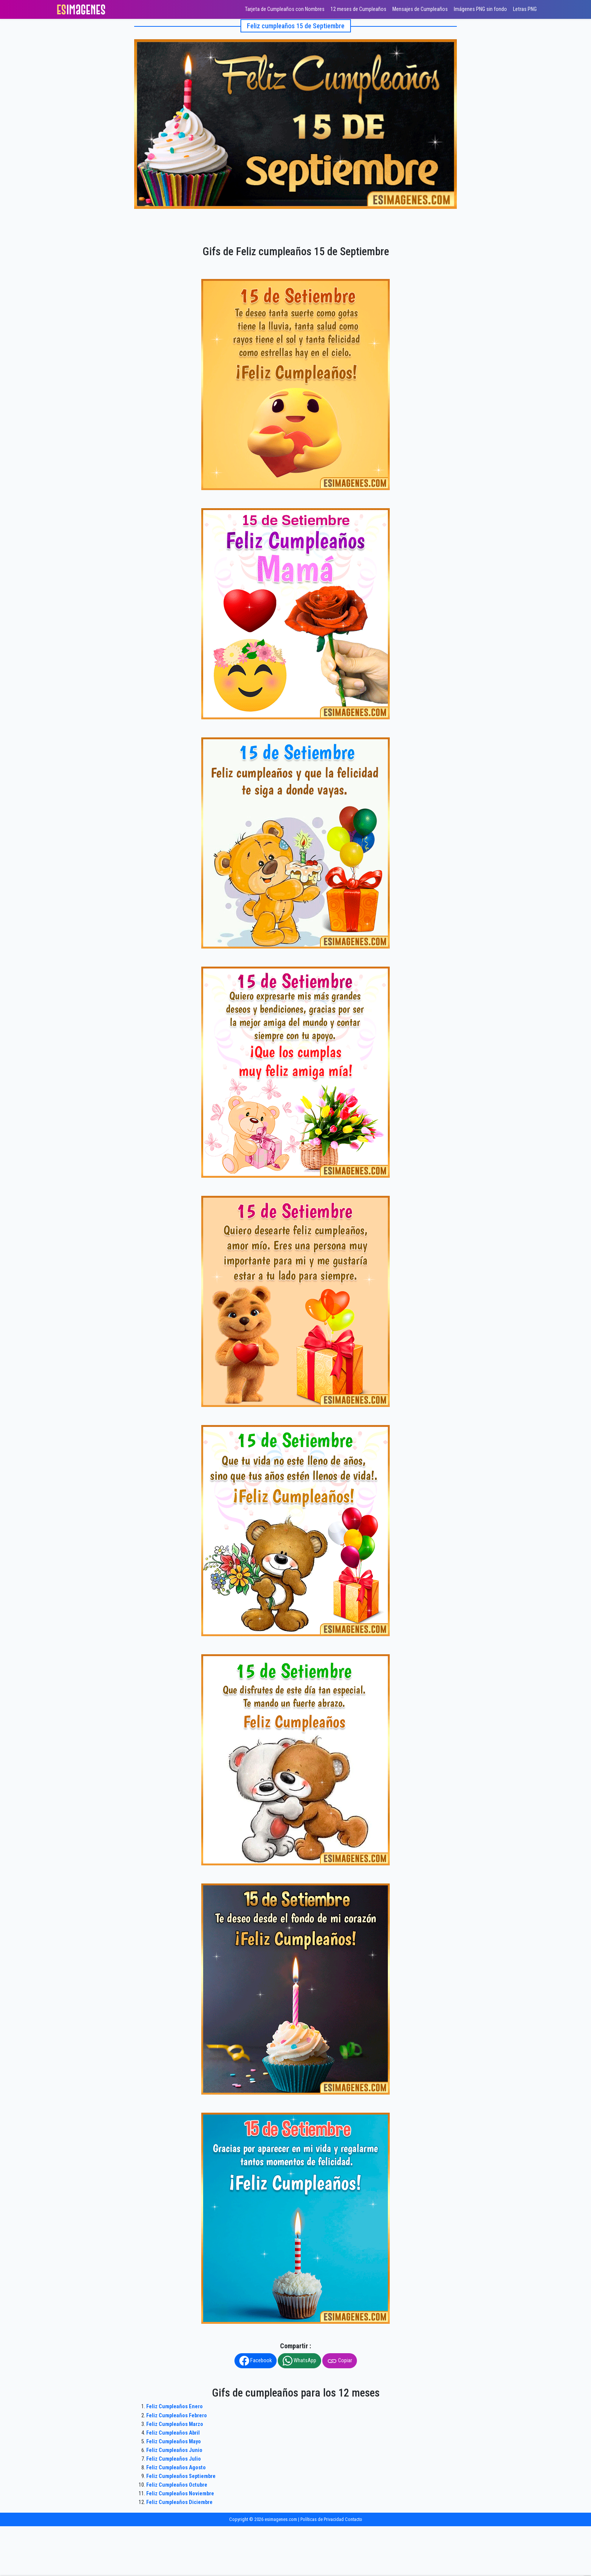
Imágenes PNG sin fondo (480, 9)
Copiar (339, 2361)
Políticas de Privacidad (322, 2519)
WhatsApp (299, 2361)
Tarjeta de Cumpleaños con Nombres (285, 9)
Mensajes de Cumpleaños (420, 9)
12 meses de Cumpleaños (358, 9)
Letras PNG (525, 9)
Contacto (353, 2519)
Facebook (255, 2361)
